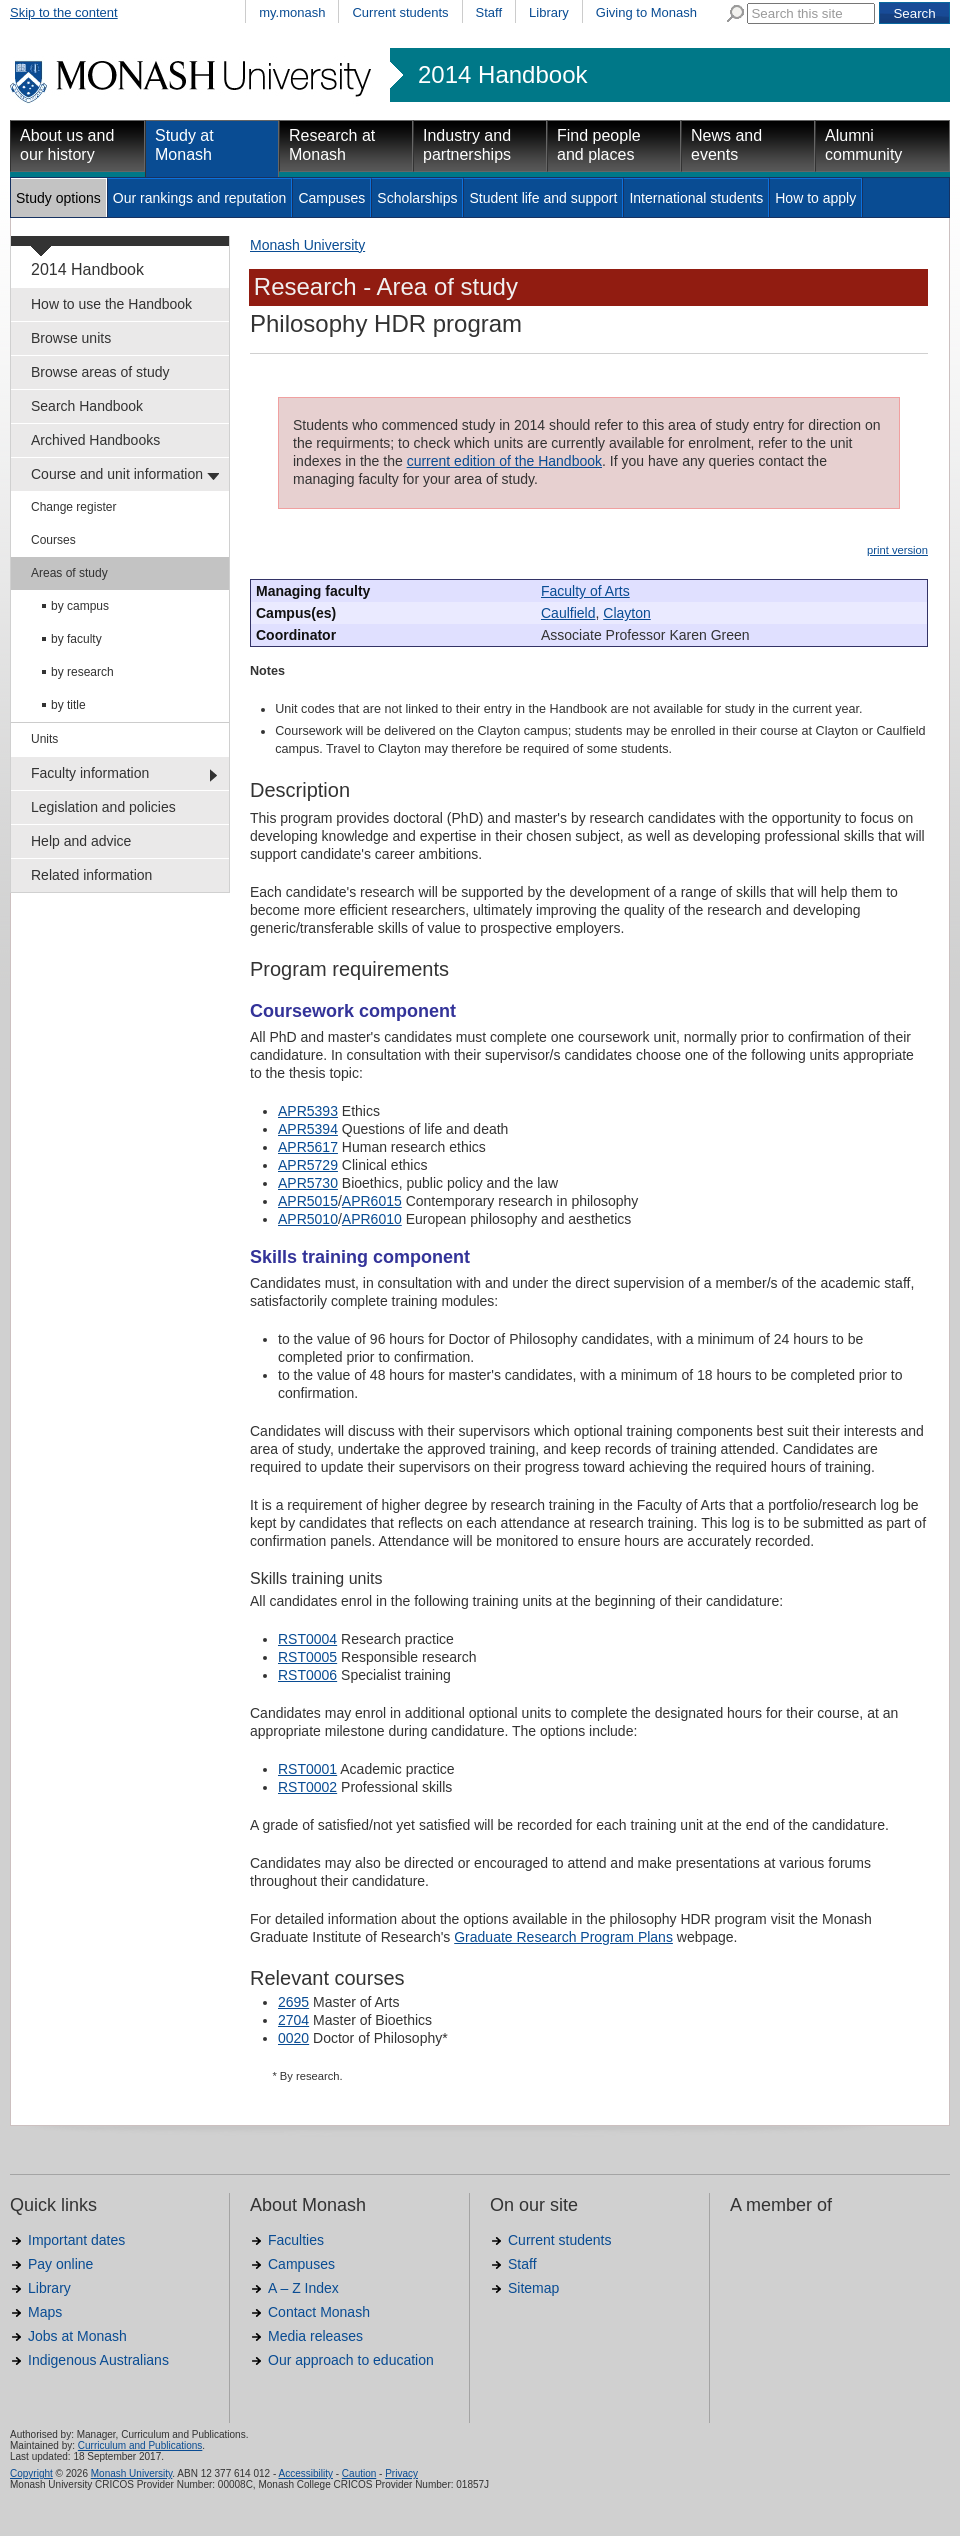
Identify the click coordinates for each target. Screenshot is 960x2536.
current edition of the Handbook (504, 461)
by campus (80, 606)
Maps (45, 2312)
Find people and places (599, 145)
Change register (73, 507)
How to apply (815, 198)
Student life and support (543, 198)
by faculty (76, 639)
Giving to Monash (646, 12)
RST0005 (307, 1657)
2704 (293, 2020)
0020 (293, 2038)
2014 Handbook (502, 75)
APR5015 (308, 1201)
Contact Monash (319, 2312)
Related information (91, 875)
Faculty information (90, 773)
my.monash (292, 12)
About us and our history (67, 145)
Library (549, 12)
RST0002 (307, 1787)
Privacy (401, 2473)
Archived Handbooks (95, 440)
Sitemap (533, 2288)
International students (696, 198)
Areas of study (69, 573)
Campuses (331, 198)
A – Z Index (303, 2288)
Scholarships (417, 198)
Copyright (31, 2473)
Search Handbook (87, 406)
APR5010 (308, 1219)
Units (44, 739)
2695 (293, 2002)
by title (68, 705)
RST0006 (307, 1675)
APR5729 (308, 1165)
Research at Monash (332, 145)
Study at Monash (184, 145)
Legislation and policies (103, 807)
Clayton (626, 613)
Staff (489, 12)
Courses (53, 540)
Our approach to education (351, 2360)
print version (897, 550)
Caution (359, 2473)
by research (82, 672)
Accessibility (305, 2473)
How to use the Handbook (111, 304)
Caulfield (568, 613)
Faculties (296, 2240)
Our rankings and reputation (200, 198)
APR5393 (308, 1111)
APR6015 (372, 1201)
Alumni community (863, 145)
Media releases (315, 2336)
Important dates (76, 2240)
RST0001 (307, 1769)
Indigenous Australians (98, 2360)
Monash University (307, 245)
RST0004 (307, 1639)
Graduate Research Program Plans (563, 1937)
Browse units (71, 338)
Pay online (60, 2264)
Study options (58, 198)
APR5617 (308, 1147)
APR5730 (308, 1183)
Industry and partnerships (467, 145)
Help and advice (81, 841)
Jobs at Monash (77, 2336)
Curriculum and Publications (140, 2445)
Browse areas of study (100, 372)
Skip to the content (64, 12)
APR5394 (308, 1129)
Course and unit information (117, 474)
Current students (400, 12)
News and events (726, 145)
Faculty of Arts (585, 591)
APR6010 (372, 1219)
